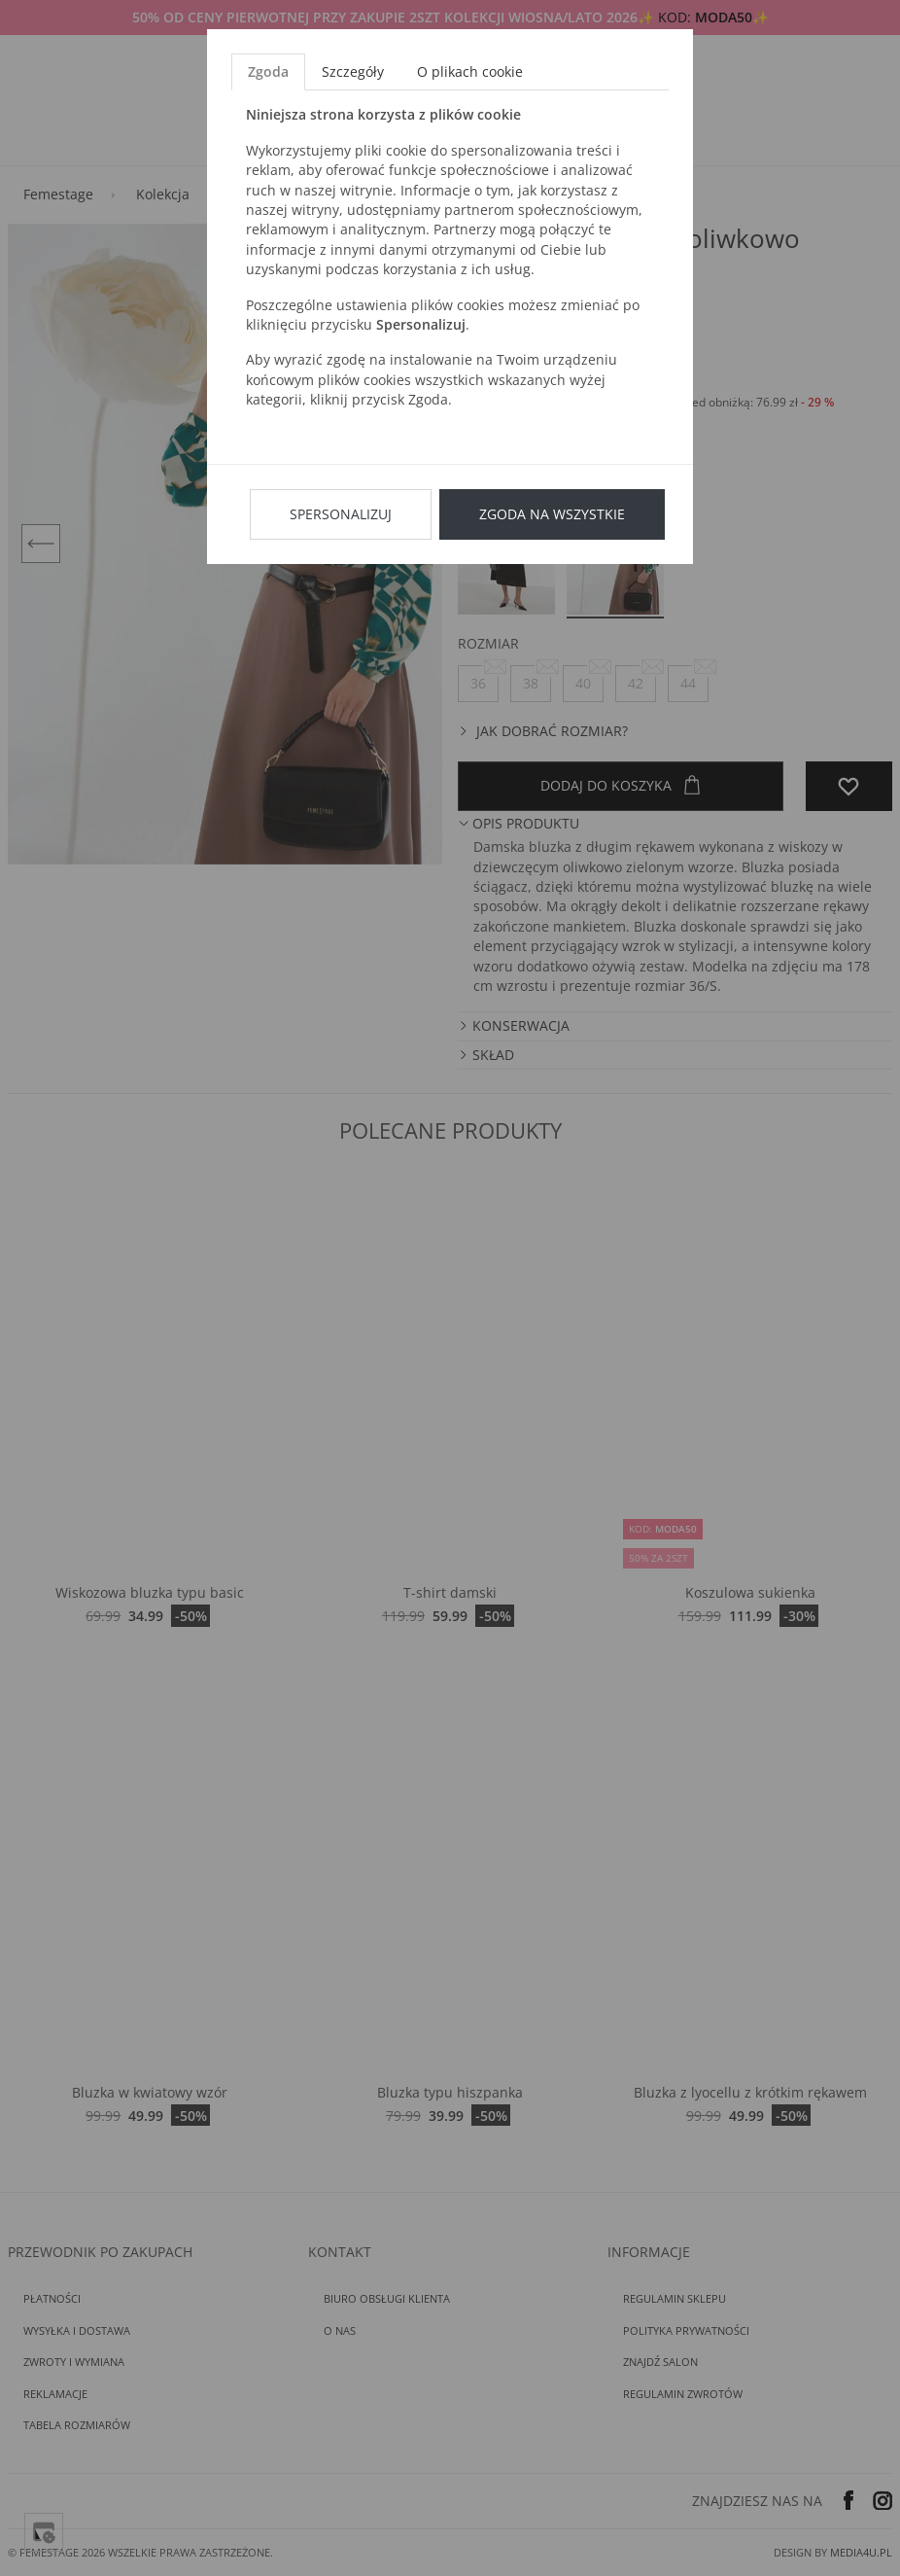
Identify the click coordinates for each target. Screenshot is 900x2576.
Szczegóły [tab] (353, 71)
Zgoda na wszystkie (552, 514)
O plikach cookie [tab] (470, 71)
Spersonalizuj (341, 514)
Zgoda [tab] (268, 71)
